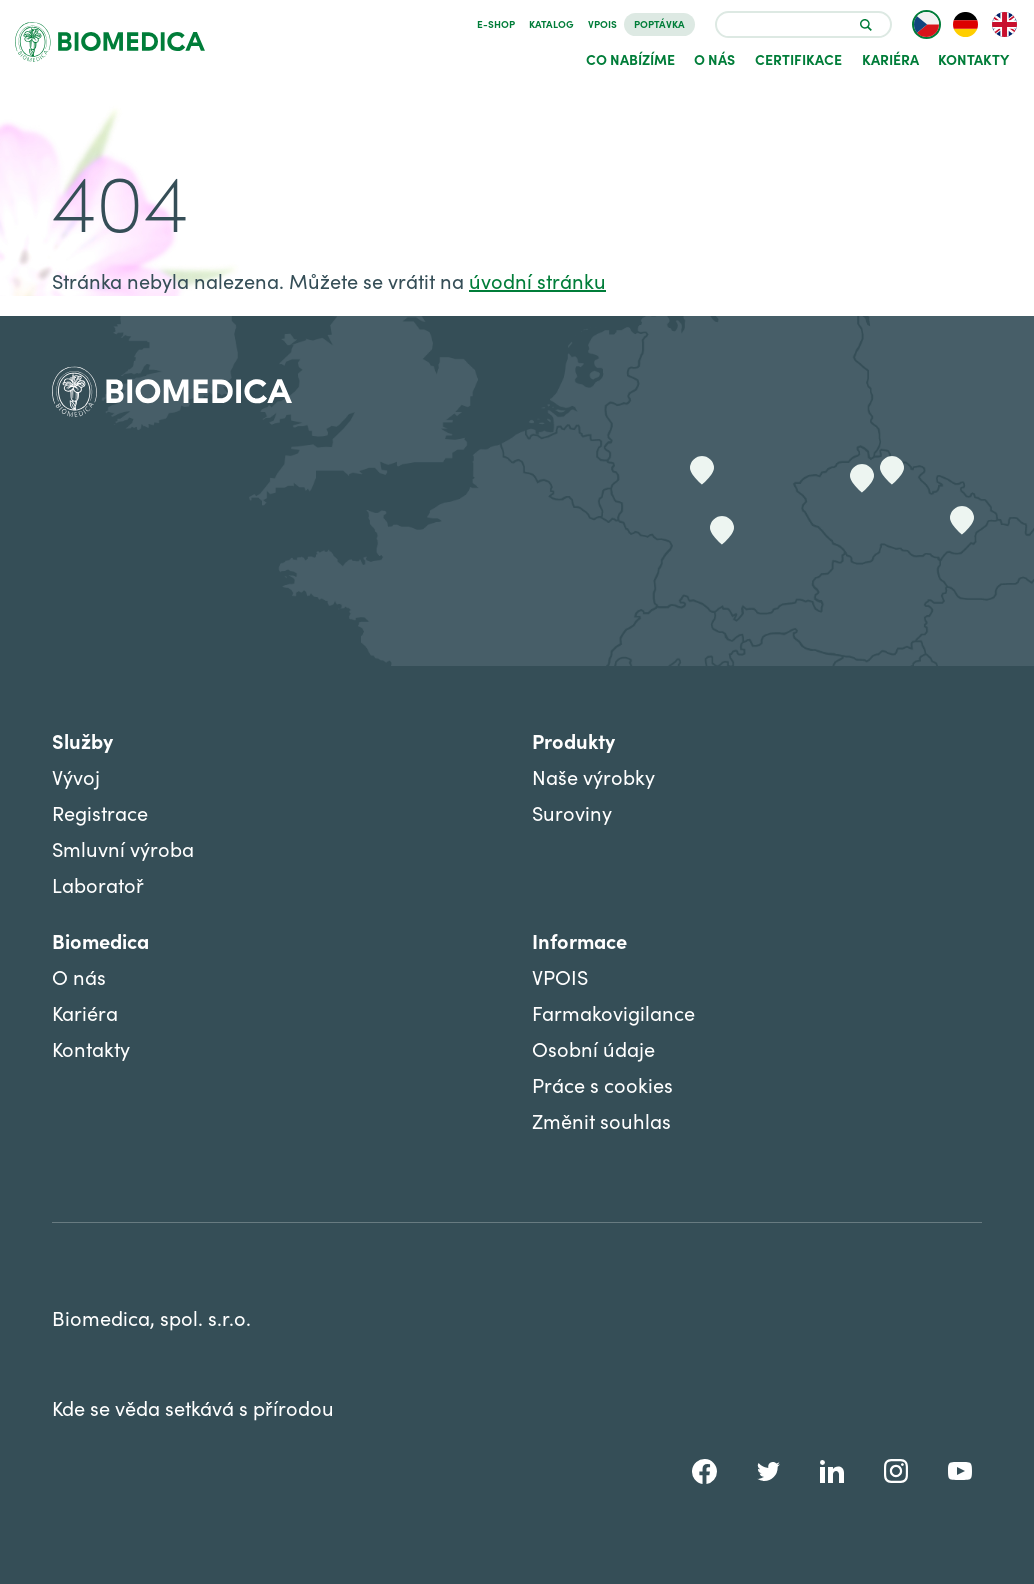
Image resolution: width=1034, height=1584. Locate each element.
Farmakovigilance (613, 1012)
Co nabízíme (630, 59)
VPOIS (602, 24)
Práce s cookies (602, 1084)
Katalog (551, 24)
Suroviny (572, 812)
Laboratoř (98, 884)
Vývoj (76, 776)
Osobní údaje (593, 1048)
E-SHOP (496, 24)
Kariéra (890, 59)
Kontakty (973, 59)
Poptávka (659, 24)
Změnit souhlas (601, 1120)
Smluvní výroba (123, 848)
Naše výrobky (593, 776)
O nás (714, 59)
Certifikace (798, 59)
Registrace (100, 812)
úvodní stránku (537, 280)
